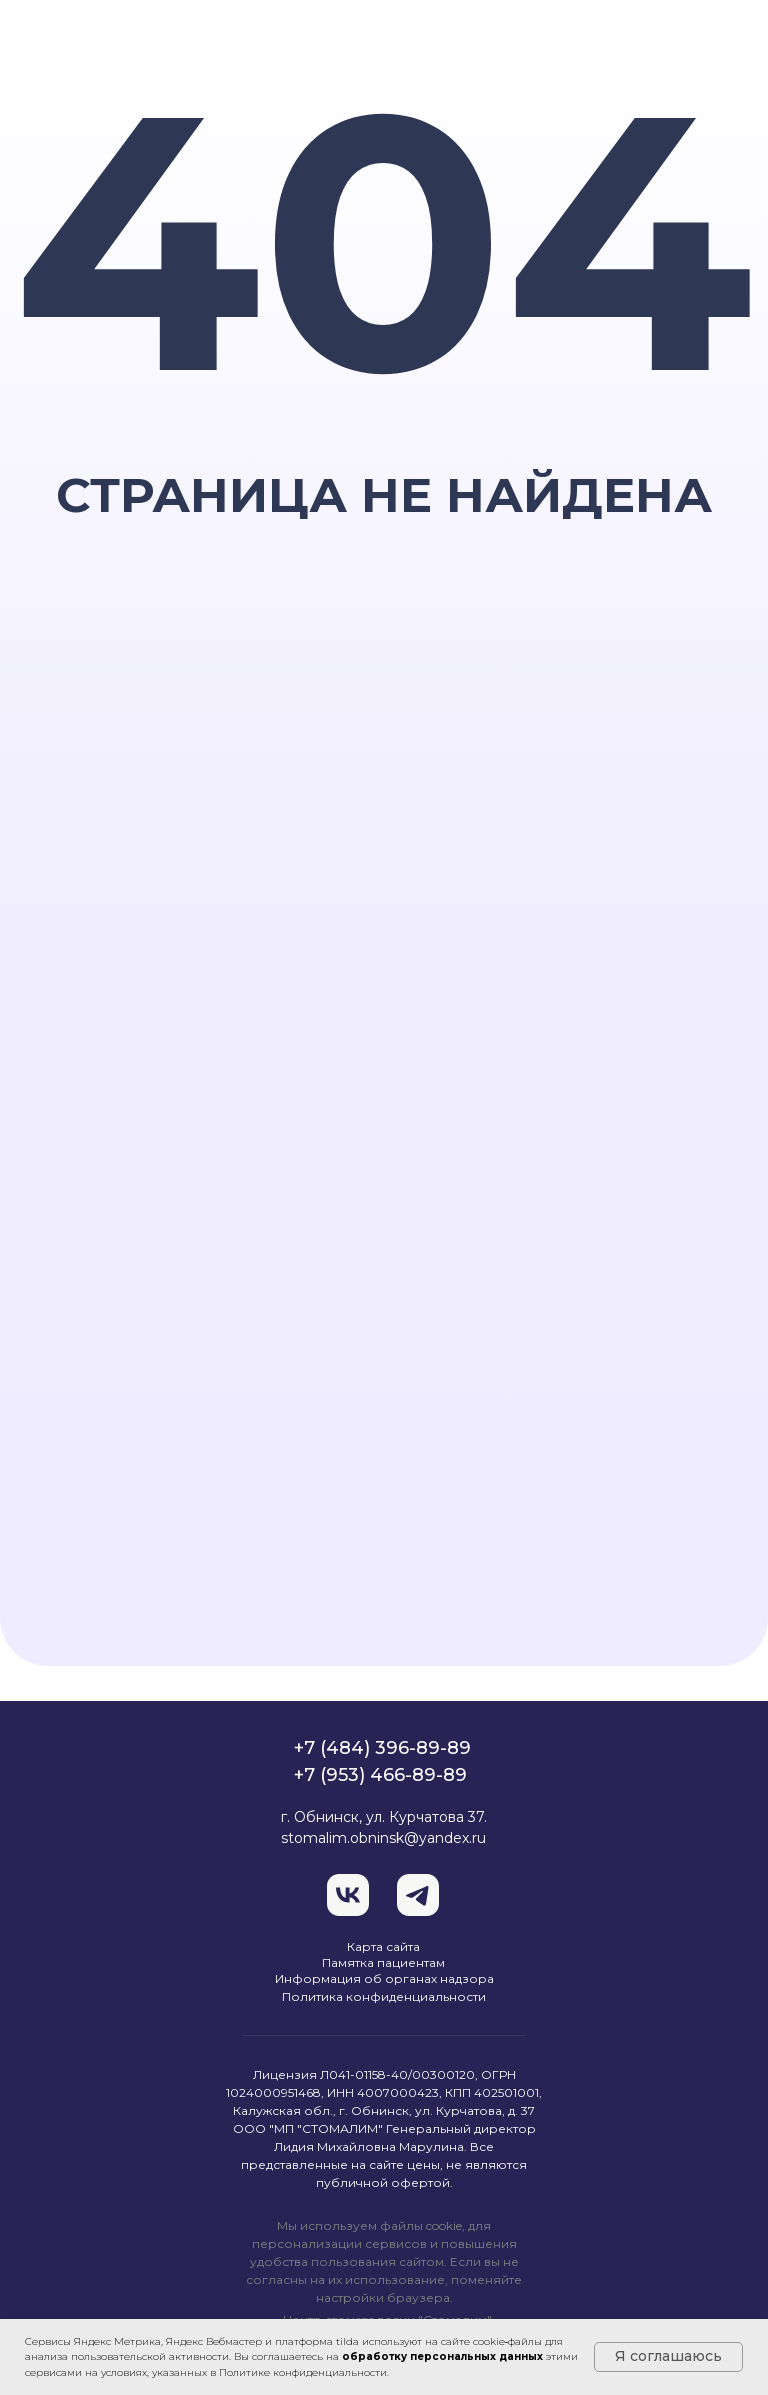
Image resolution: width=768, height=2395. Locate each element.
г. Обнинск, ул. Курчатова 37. (384, 1817)
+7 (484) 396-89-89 (382, 1748)
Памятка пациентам (383, 1962)
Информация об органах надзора (384, 1978)
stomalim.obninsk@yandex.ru (383, 1838)
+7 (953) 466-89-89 (380, 1775)
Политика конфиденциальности (384, 1996)
